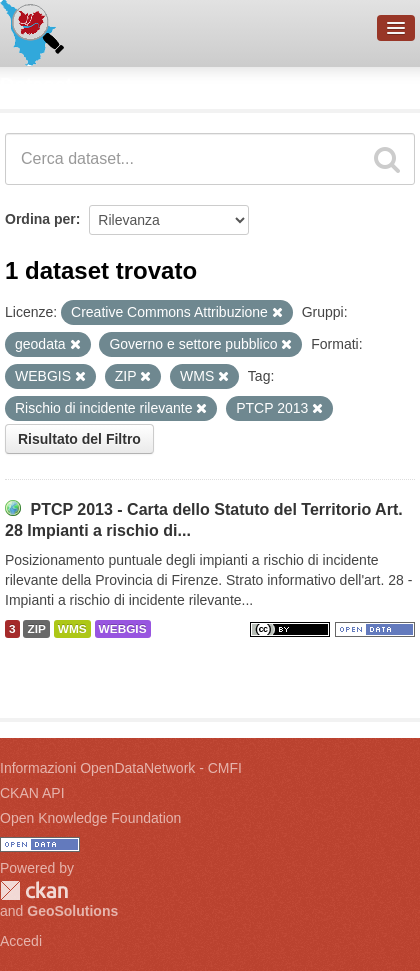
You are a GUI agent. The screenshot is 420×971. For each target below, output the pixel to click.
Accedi (21, 941)
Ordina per (40, 219)
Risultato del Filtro (79, 439)
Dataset (36, 85)
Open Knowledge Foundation (90, 818)
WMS (72, 629)
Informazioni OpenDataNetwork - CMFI (121, 768)
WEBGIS (123, 629)
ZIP (36, 629)
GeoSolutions (72, 911)
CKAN (34, 890)
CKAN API (32, 793)
